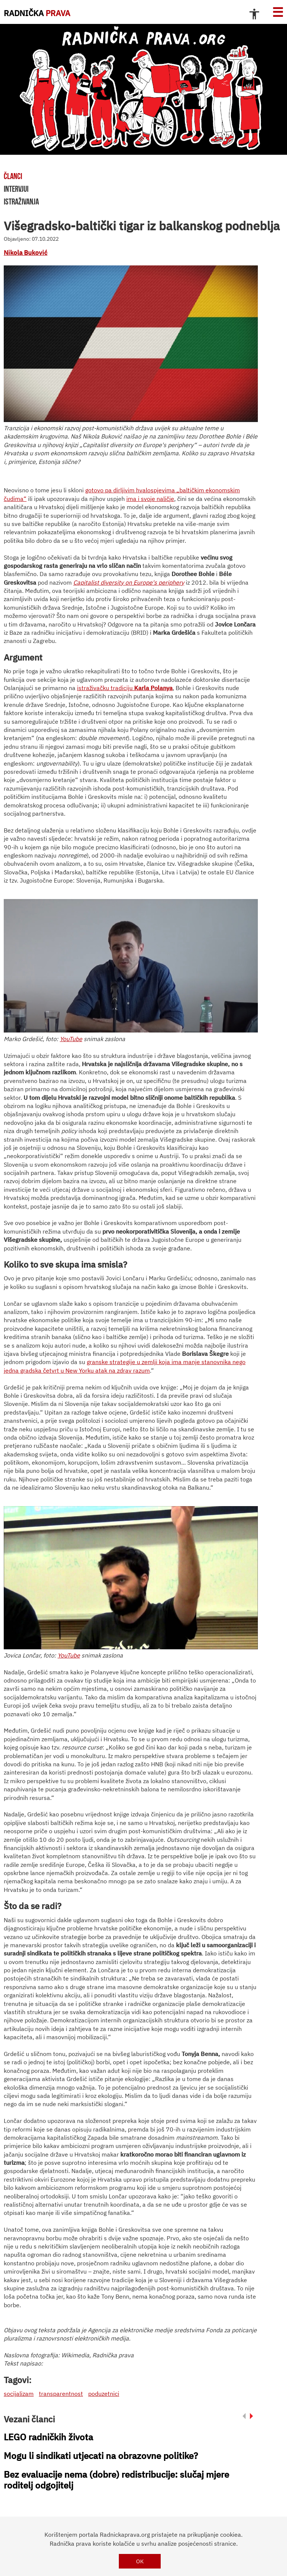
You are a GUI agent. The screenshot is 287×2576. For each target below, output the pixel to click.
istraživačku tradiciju (105, 688)
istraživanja (21, 201)
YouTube (71, 1039)
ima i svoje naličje (150, 498)
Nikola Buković (25, 253)
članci (13, 176)
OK (140, 2561)
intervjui (16, 188)
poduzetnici (103, 2393)
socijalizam (19, 2393)
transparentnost (61, 2393)
